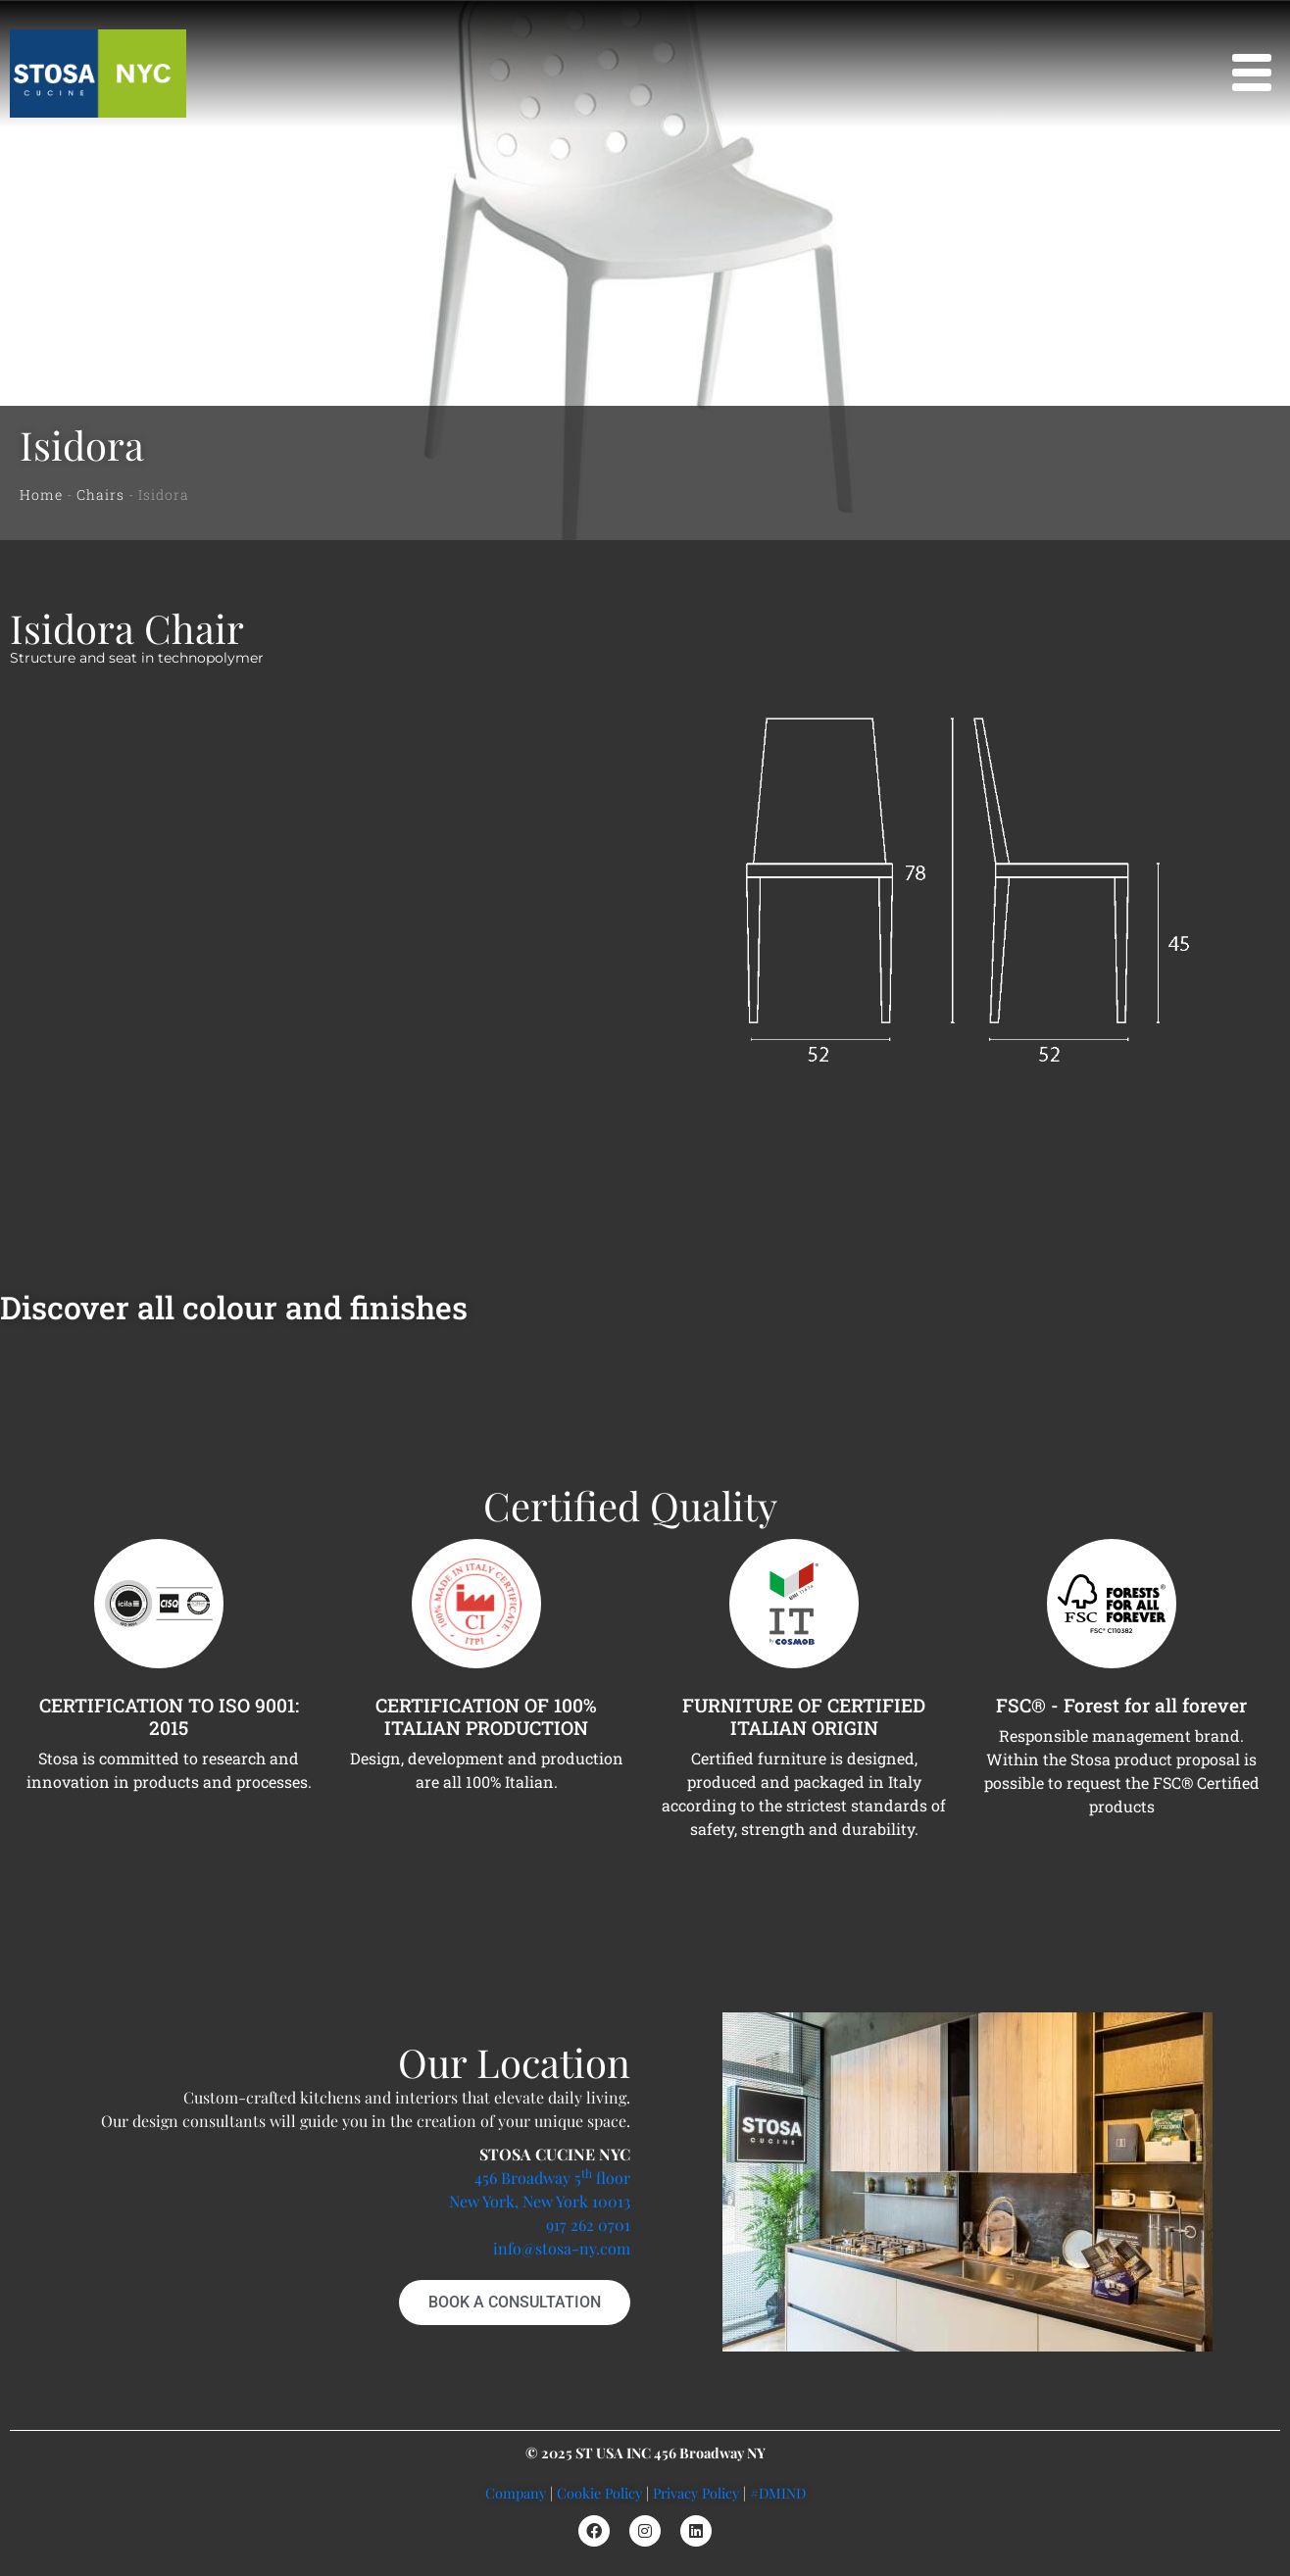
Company (515, 2492)
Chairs (100, 494)
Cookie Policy (599, 2492)
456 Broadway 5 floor (552, 2177)
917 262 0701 (588, 2224)
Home (41, 494)
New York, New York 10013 (539, 2201)
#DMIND (778, 2492)
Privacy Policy (696, 2492)
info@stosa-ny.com (561, 2248)
